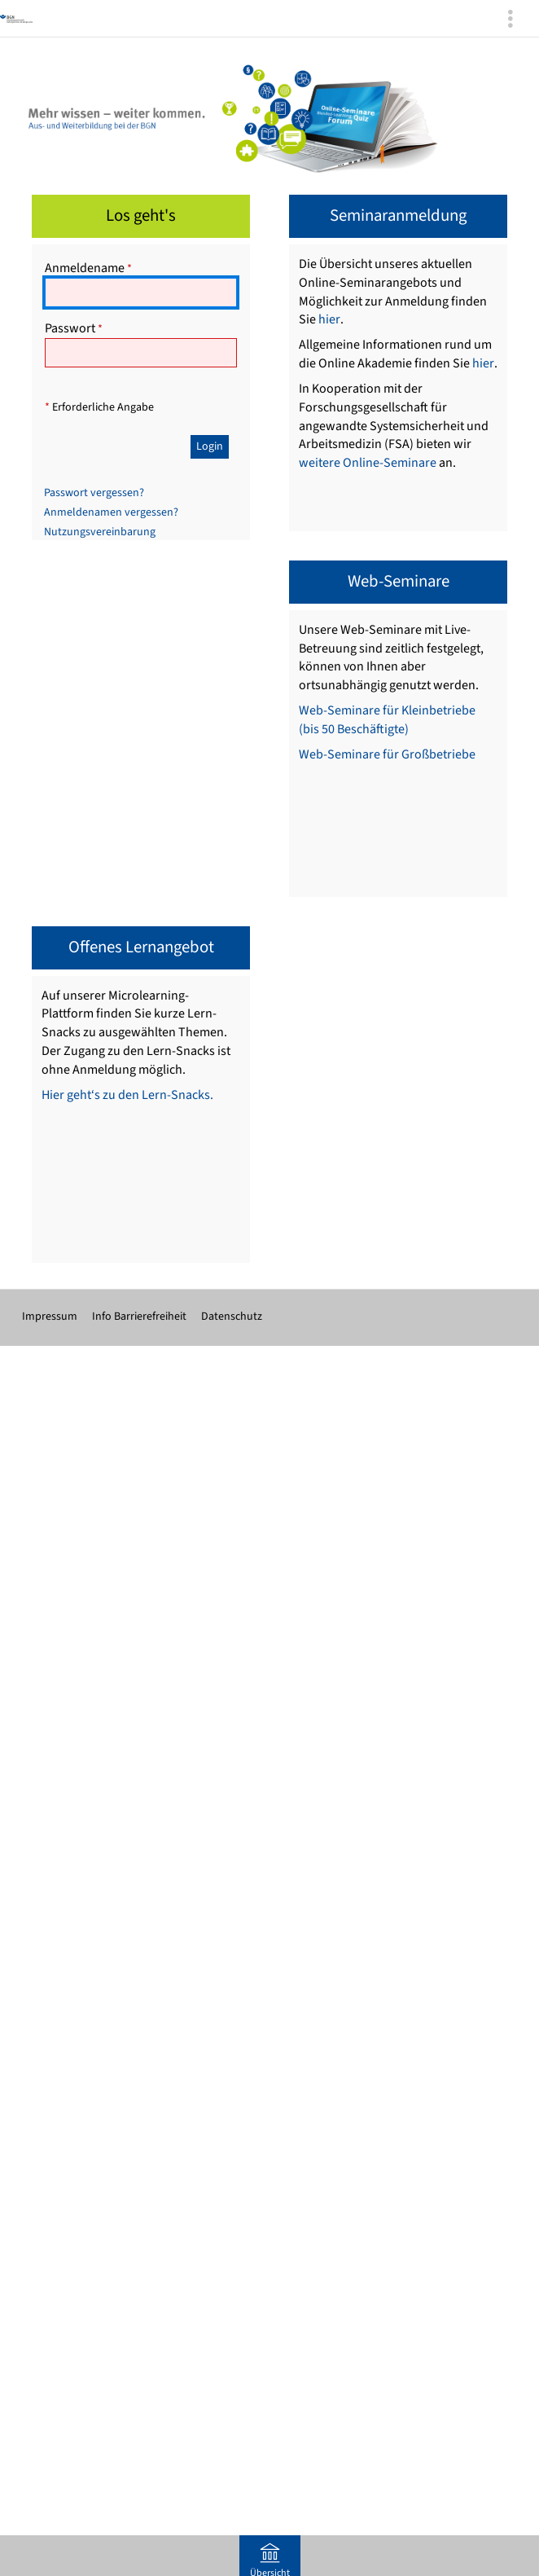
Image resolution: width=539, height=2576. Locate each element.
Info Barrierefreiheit (139, 1316)
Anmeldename (88, 268)
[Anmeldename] (141, 292)
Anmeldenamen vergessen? (111, 512)
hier (329, 319)
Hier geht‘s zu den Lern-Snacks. (127, 1095)
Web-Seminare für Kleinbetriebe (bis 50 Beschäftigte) (387, 719)
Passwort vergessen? (94, 493)
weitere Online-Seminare (367, 463)
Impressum (49, 1316)
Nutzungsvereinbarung (100, 532)
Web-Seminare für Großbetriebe (387, 754)
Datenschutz (231, 1316)
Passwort (74, 328)
